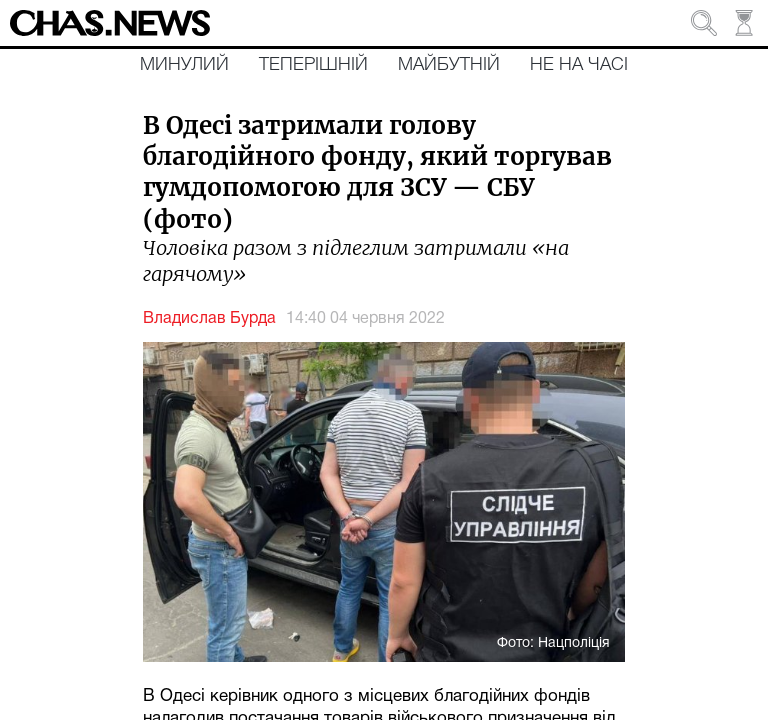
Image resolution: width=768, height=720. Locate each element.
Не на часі (579, 65)
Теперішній (313, 65)
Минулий (184, 65)
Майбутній (449, 65)
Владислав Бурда (209, 319)
